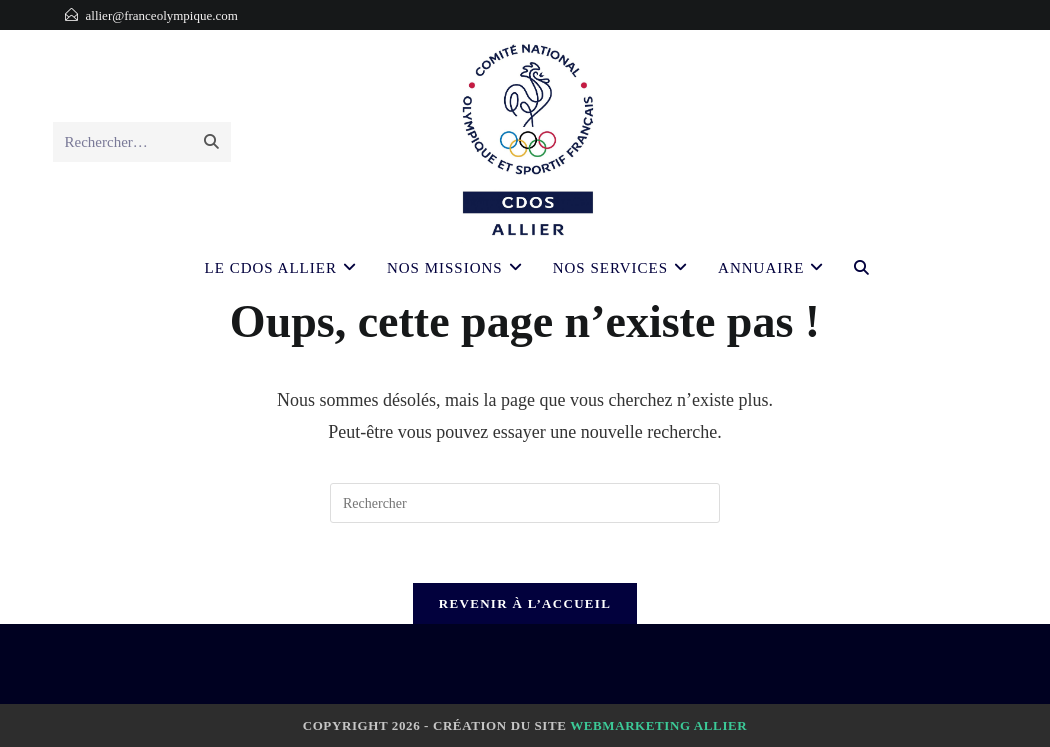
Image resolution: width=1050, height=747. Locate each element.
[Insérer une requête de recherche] (525, 503)
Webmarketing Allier (658, 725)
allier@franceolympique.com (162, 15)
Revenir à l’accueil (525, 603)
